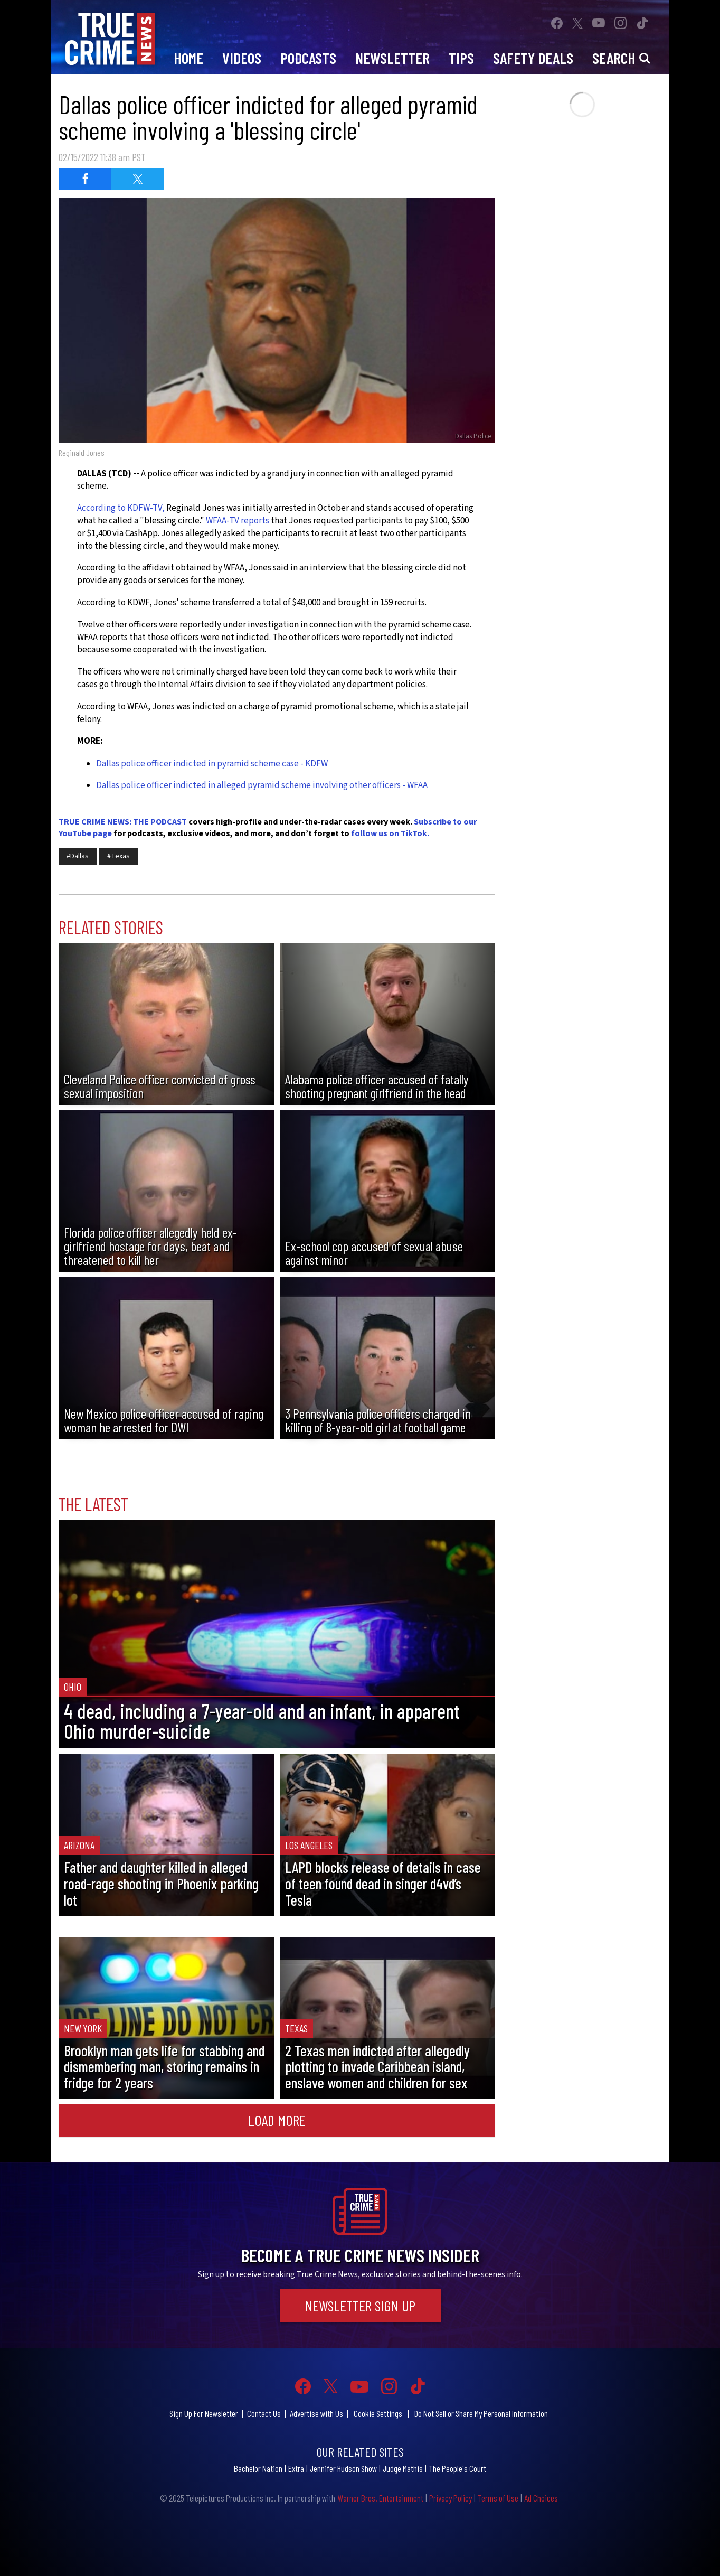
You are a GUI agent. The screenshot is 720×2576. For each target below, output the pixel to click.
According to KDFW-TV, (121, 508)
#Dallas (78, 856)
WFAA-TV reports (237, 520)
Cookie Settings (378, 2413)
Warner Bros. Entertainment (380, 2498)
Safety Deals (533, 58)
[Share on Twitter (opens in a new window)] (137, 179)
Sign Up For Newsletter (203, 2413)
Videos (241, 58)
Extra (296, 2468)
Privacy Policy (450, 2498)
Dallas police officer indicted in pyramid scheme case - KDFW (212, 763)
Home (188, 58)
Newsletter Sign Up (360, 2306)
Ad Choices (541, 2498)
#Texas (118, 856)
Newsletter (392, 58)
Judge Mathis (403, 2468)
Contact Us (264, 2413)
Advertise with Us (316, 2413)
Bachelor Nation (258, 2468)
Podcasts (308, 58)
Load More (277, 2120)
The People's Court (457, 2468)
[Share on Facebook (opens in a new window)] (85, 179)
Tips (461, 58)
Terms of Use (498, 2498)
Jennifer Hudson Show (343, 2468)
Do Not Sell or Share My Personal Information (481, 2413)
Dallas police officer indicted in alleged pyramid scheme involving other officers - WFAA (262, 785)
